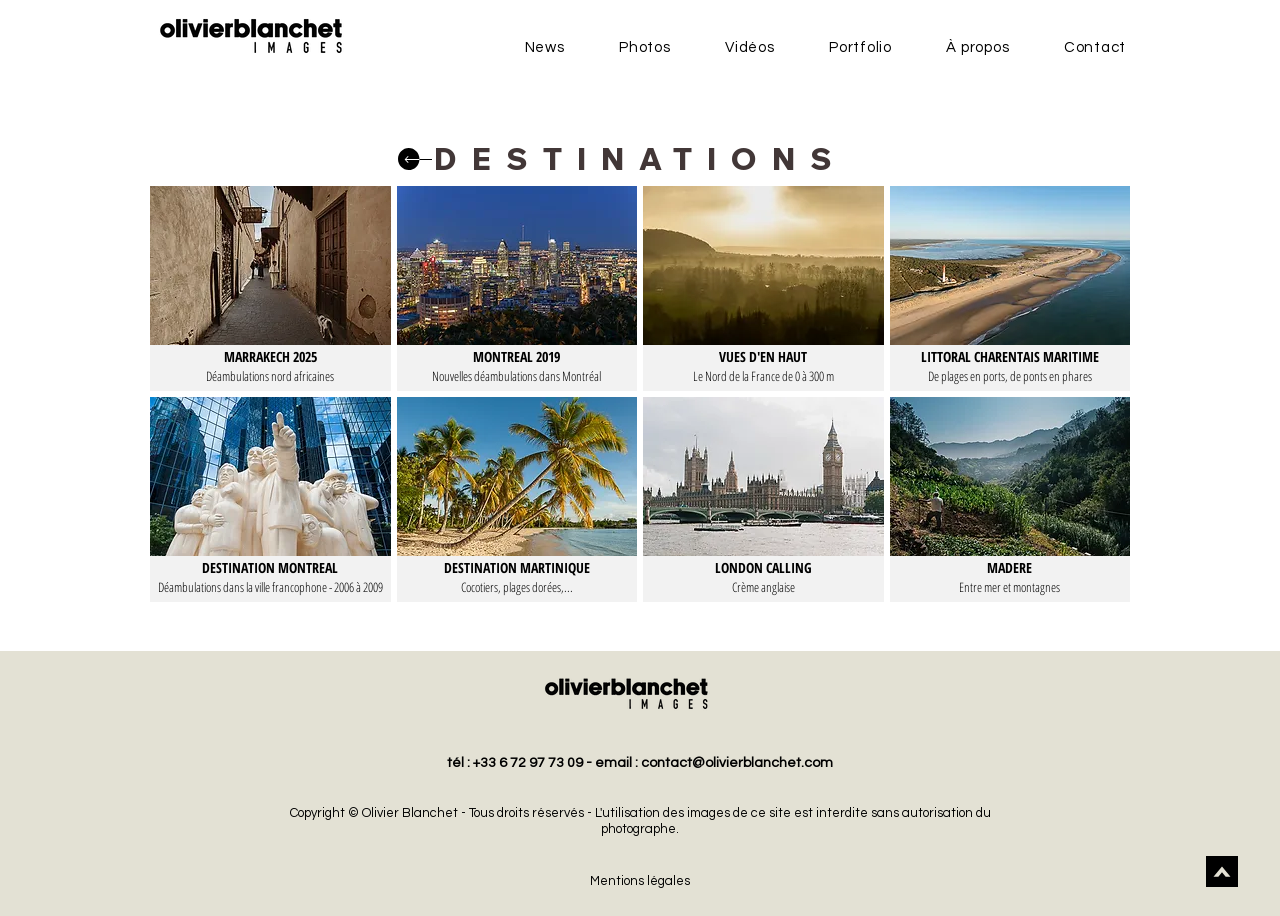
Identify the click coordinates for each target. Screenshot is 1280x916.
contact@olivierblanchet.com (737, 763)
